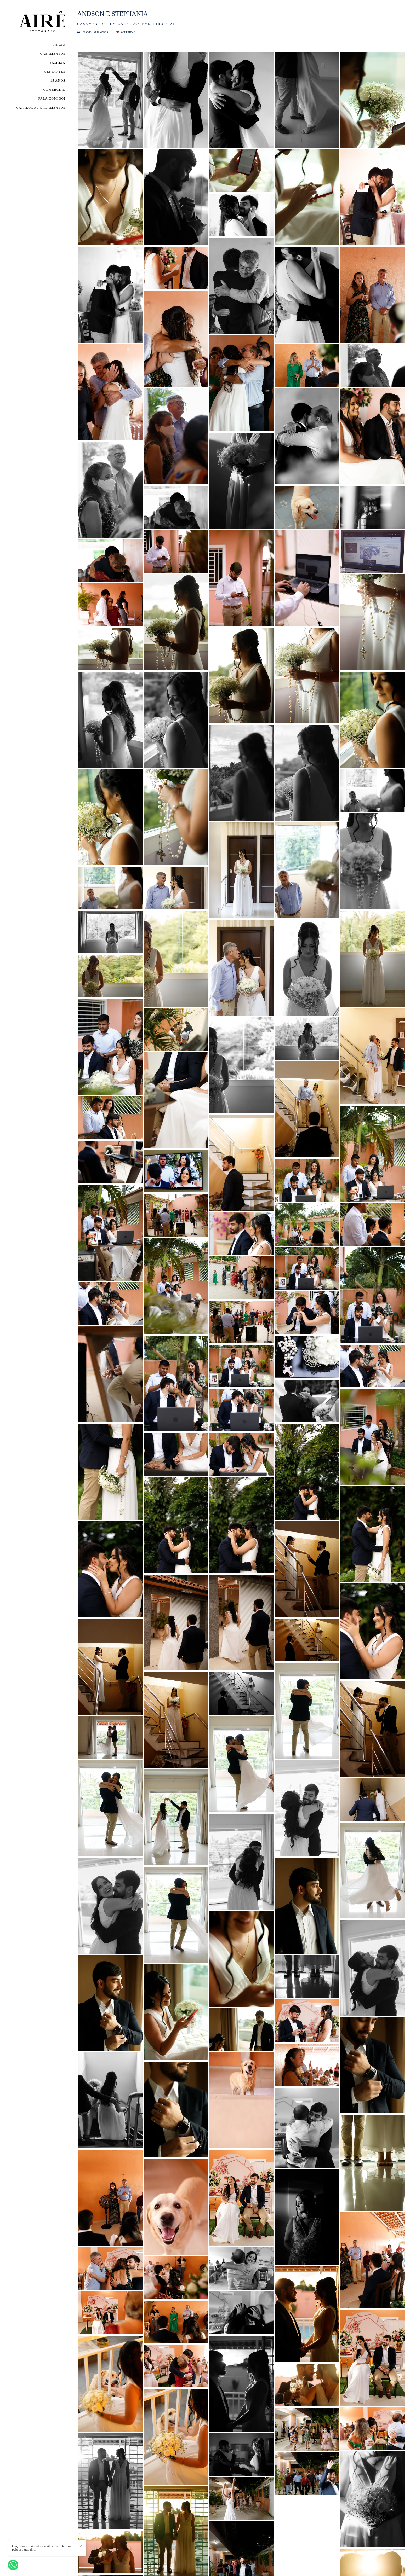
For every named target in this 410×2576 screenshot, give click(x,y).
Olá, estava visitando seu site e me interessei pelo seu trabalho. (42, 2547)
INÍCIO (59, 45)
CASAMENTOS (52, 53)
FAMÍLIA (57, 63)
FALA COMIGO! (51, 98)
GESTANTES (54, 71)
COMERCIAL (54, 89)
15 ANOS (57, 80)
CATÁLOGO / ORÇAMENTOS (40, 107)
